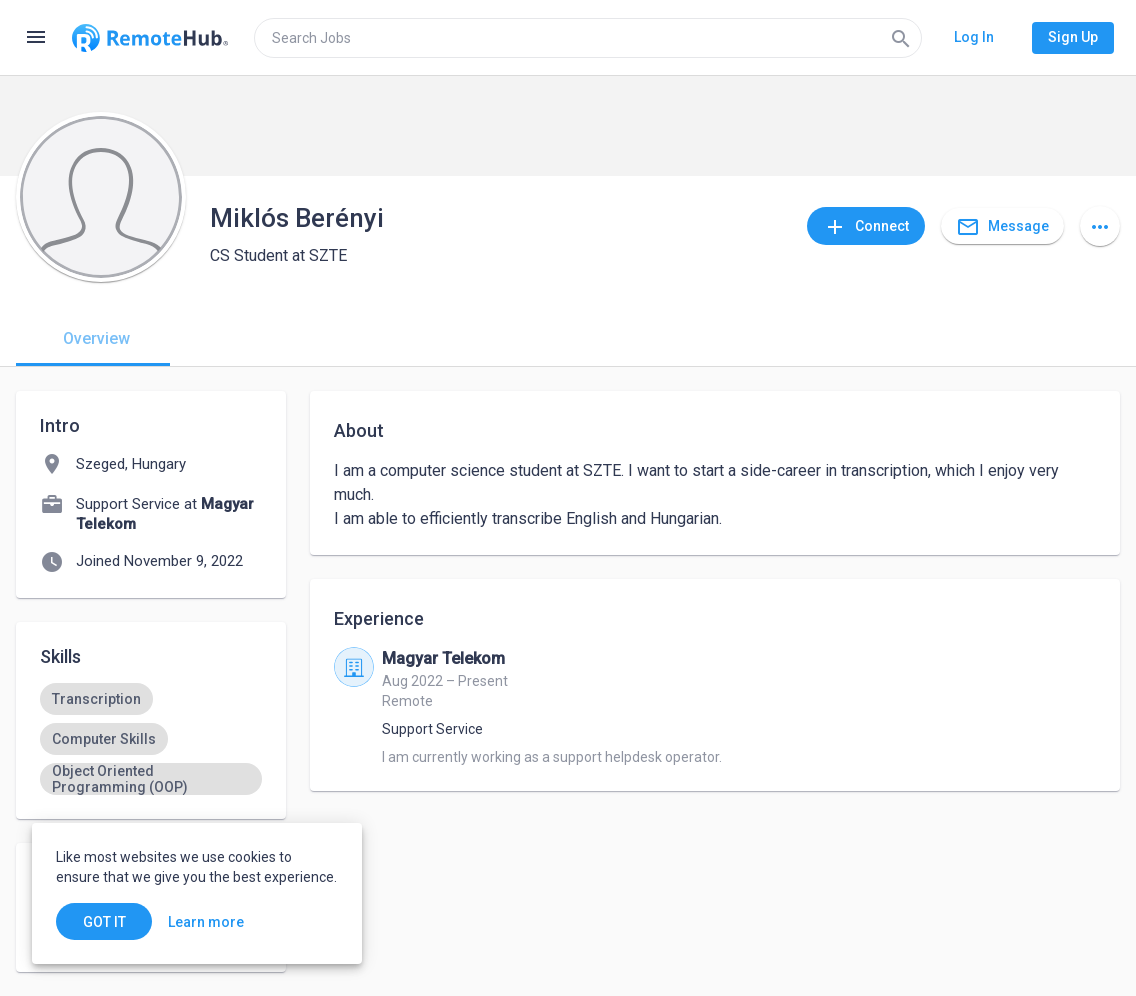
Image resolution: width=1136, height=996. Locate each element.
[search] (588, 38)
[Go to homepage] (150, 38)
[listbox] (151, 739)
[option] (96, 699)
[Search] (901, 38)
